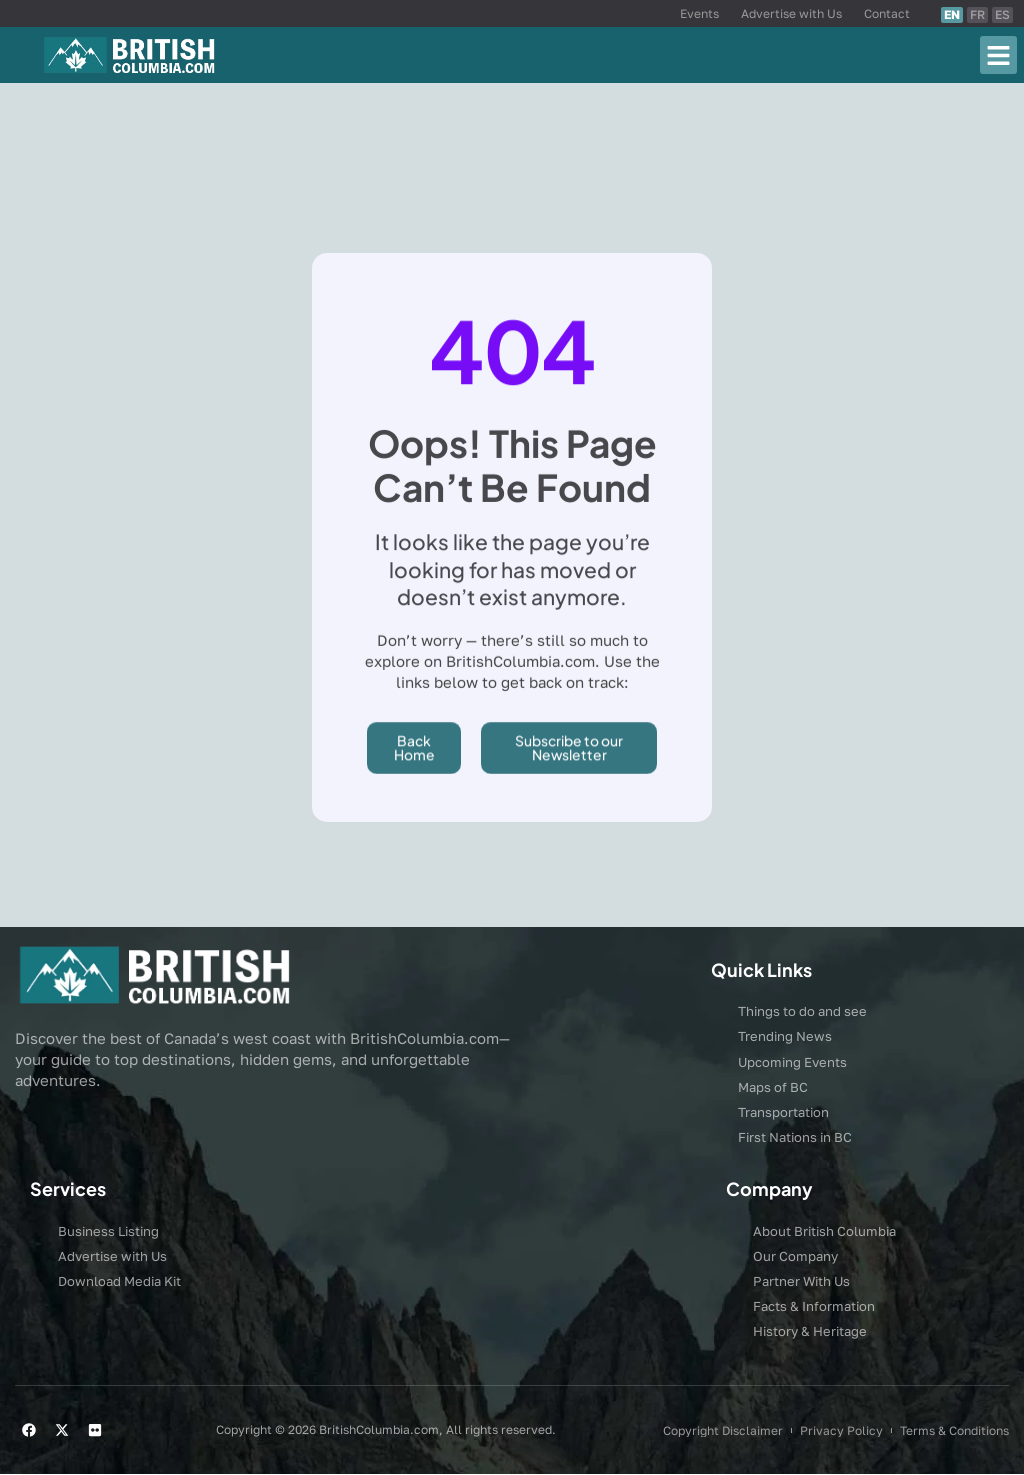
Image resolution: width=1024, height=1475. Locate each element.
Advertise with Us (791, 13)
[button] (999, 55)
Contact (887, 13)
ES (1002, 14)
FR (977, 14)
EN (952, 14)
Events (699, 13)
